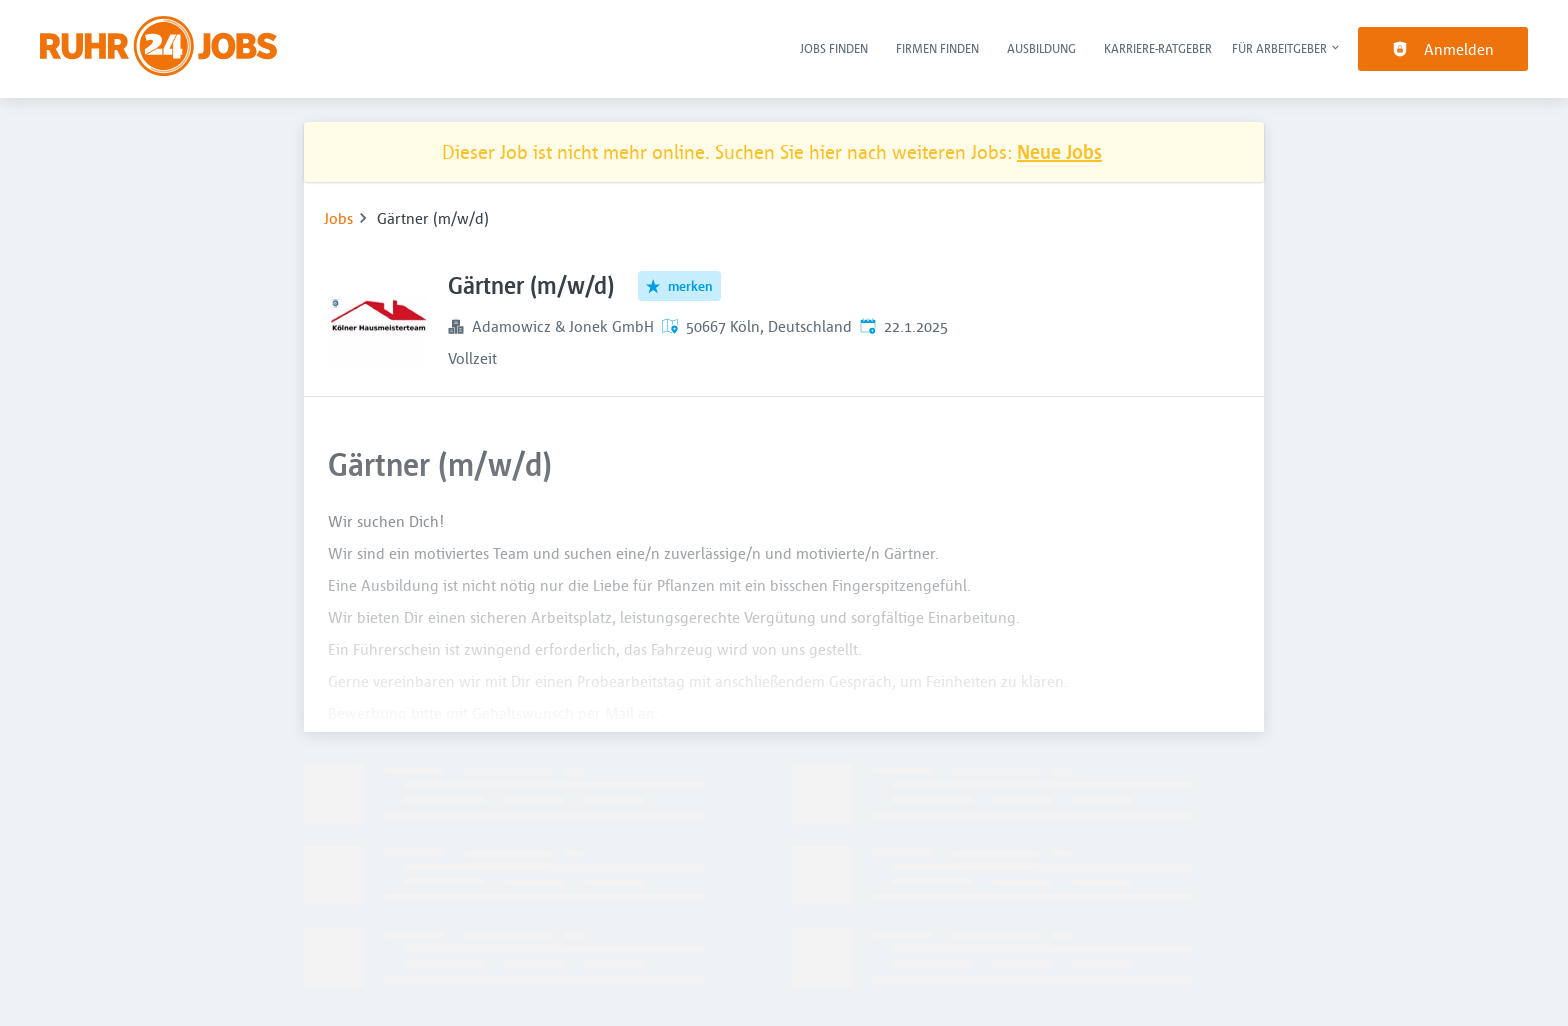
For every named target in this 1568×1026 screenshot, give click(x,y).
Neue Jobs (1059, 151)
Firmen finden (937, 48)
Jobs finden (834, 48)
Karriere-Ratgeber (1158, 48)
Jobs (338, 218)
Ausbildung (1041, 48)
